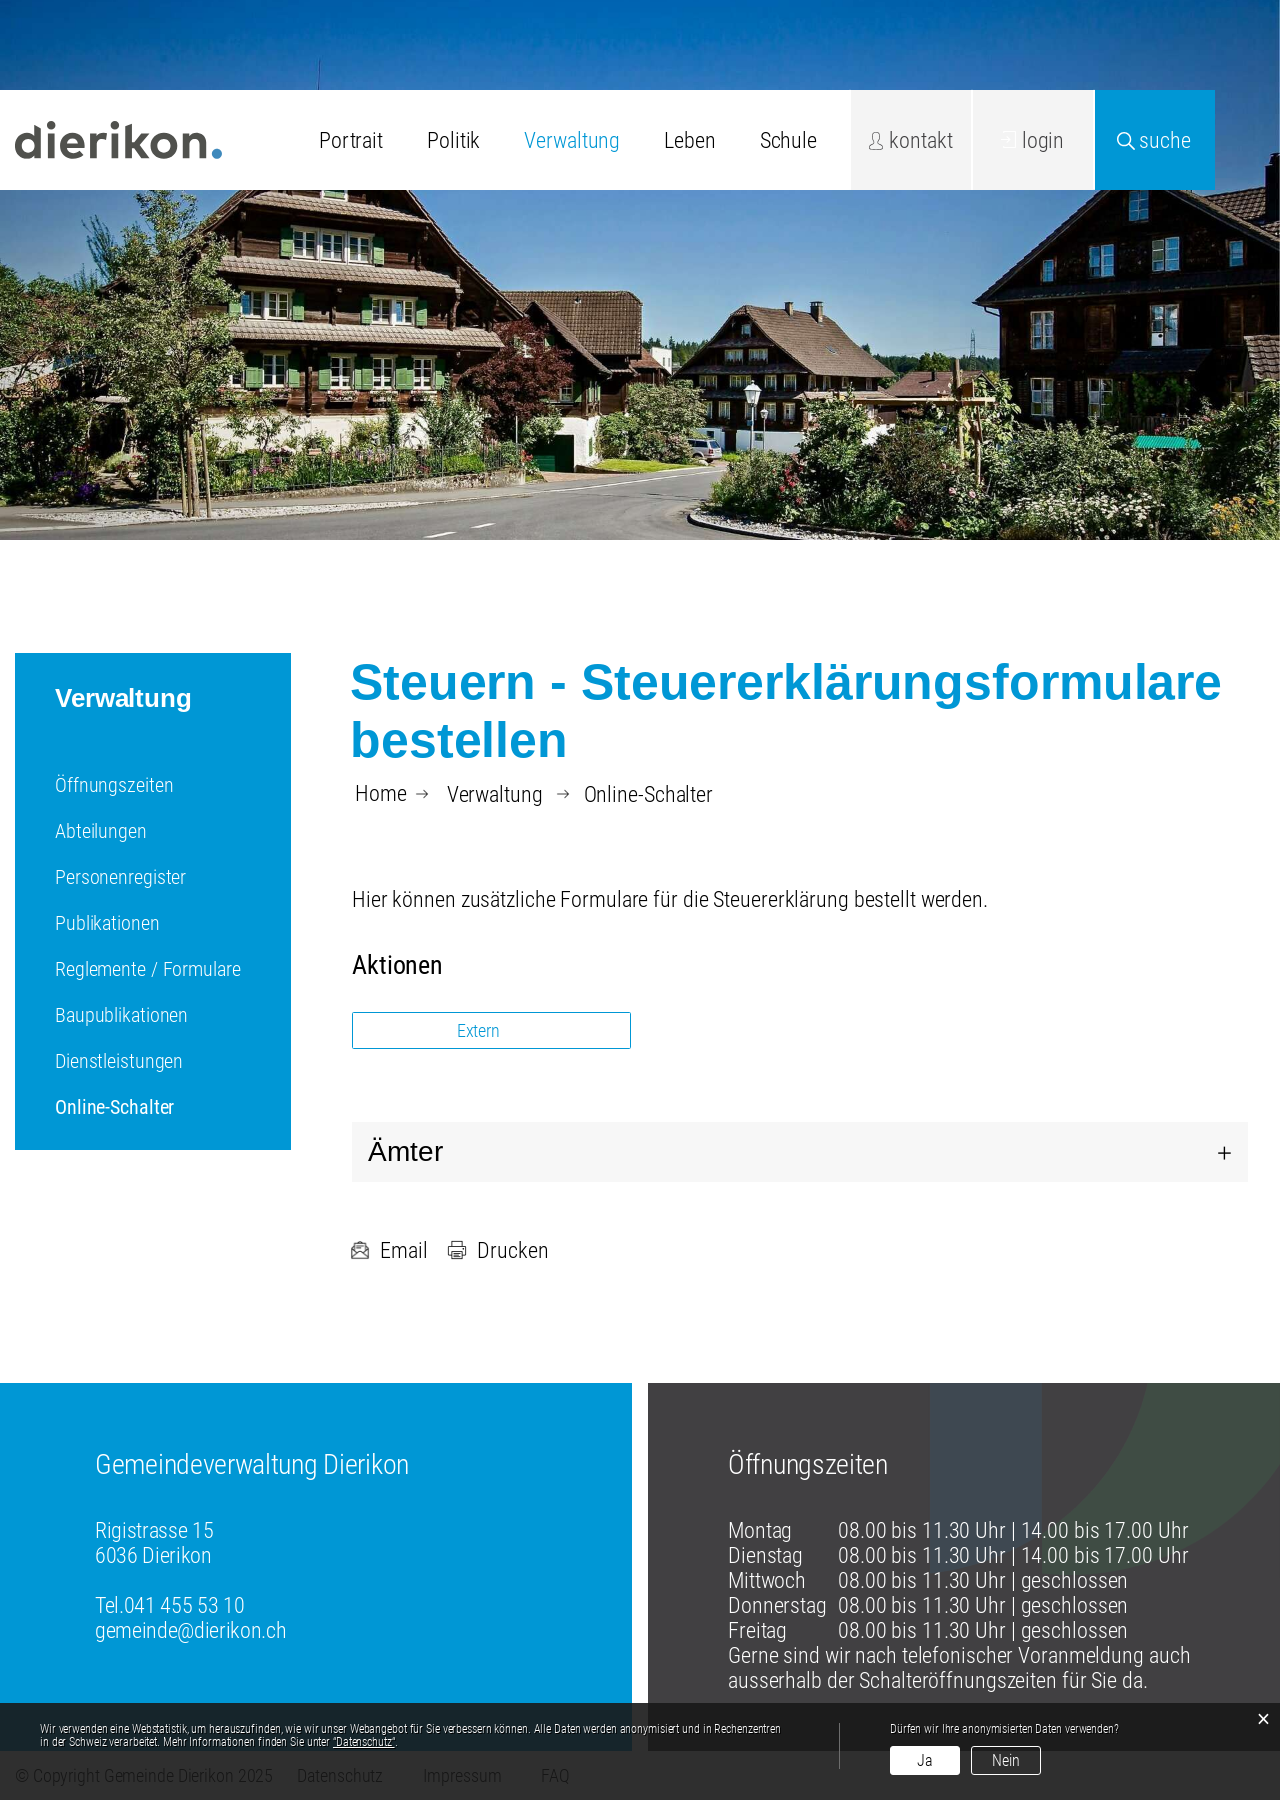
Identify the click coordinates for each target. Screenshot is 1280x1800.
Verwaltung (572, 140)
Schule (788, 140)
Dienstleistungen (119, 1061)
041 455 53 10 (184, 1605)
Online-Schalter (166, 1107)
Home (381, 794)
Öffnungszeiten (114, 785)
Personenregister (120, 877)
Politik (453, 140)
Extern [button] (480, 1030)
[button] (495, 794)
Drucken (497, 1250)
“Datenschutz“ (364, 1742)
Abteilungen (101, 831)
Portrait (351, 140)
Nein (1006, 1760)
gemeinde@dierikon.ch (190, 1630)
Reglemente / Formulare (148, 969)
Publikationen (107, 923)
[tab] (800, 1152)
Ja (925, 1760)
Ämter (405, 1151)
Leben (689, 140)
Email (388, 1250)
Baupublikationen (121, 1015)
